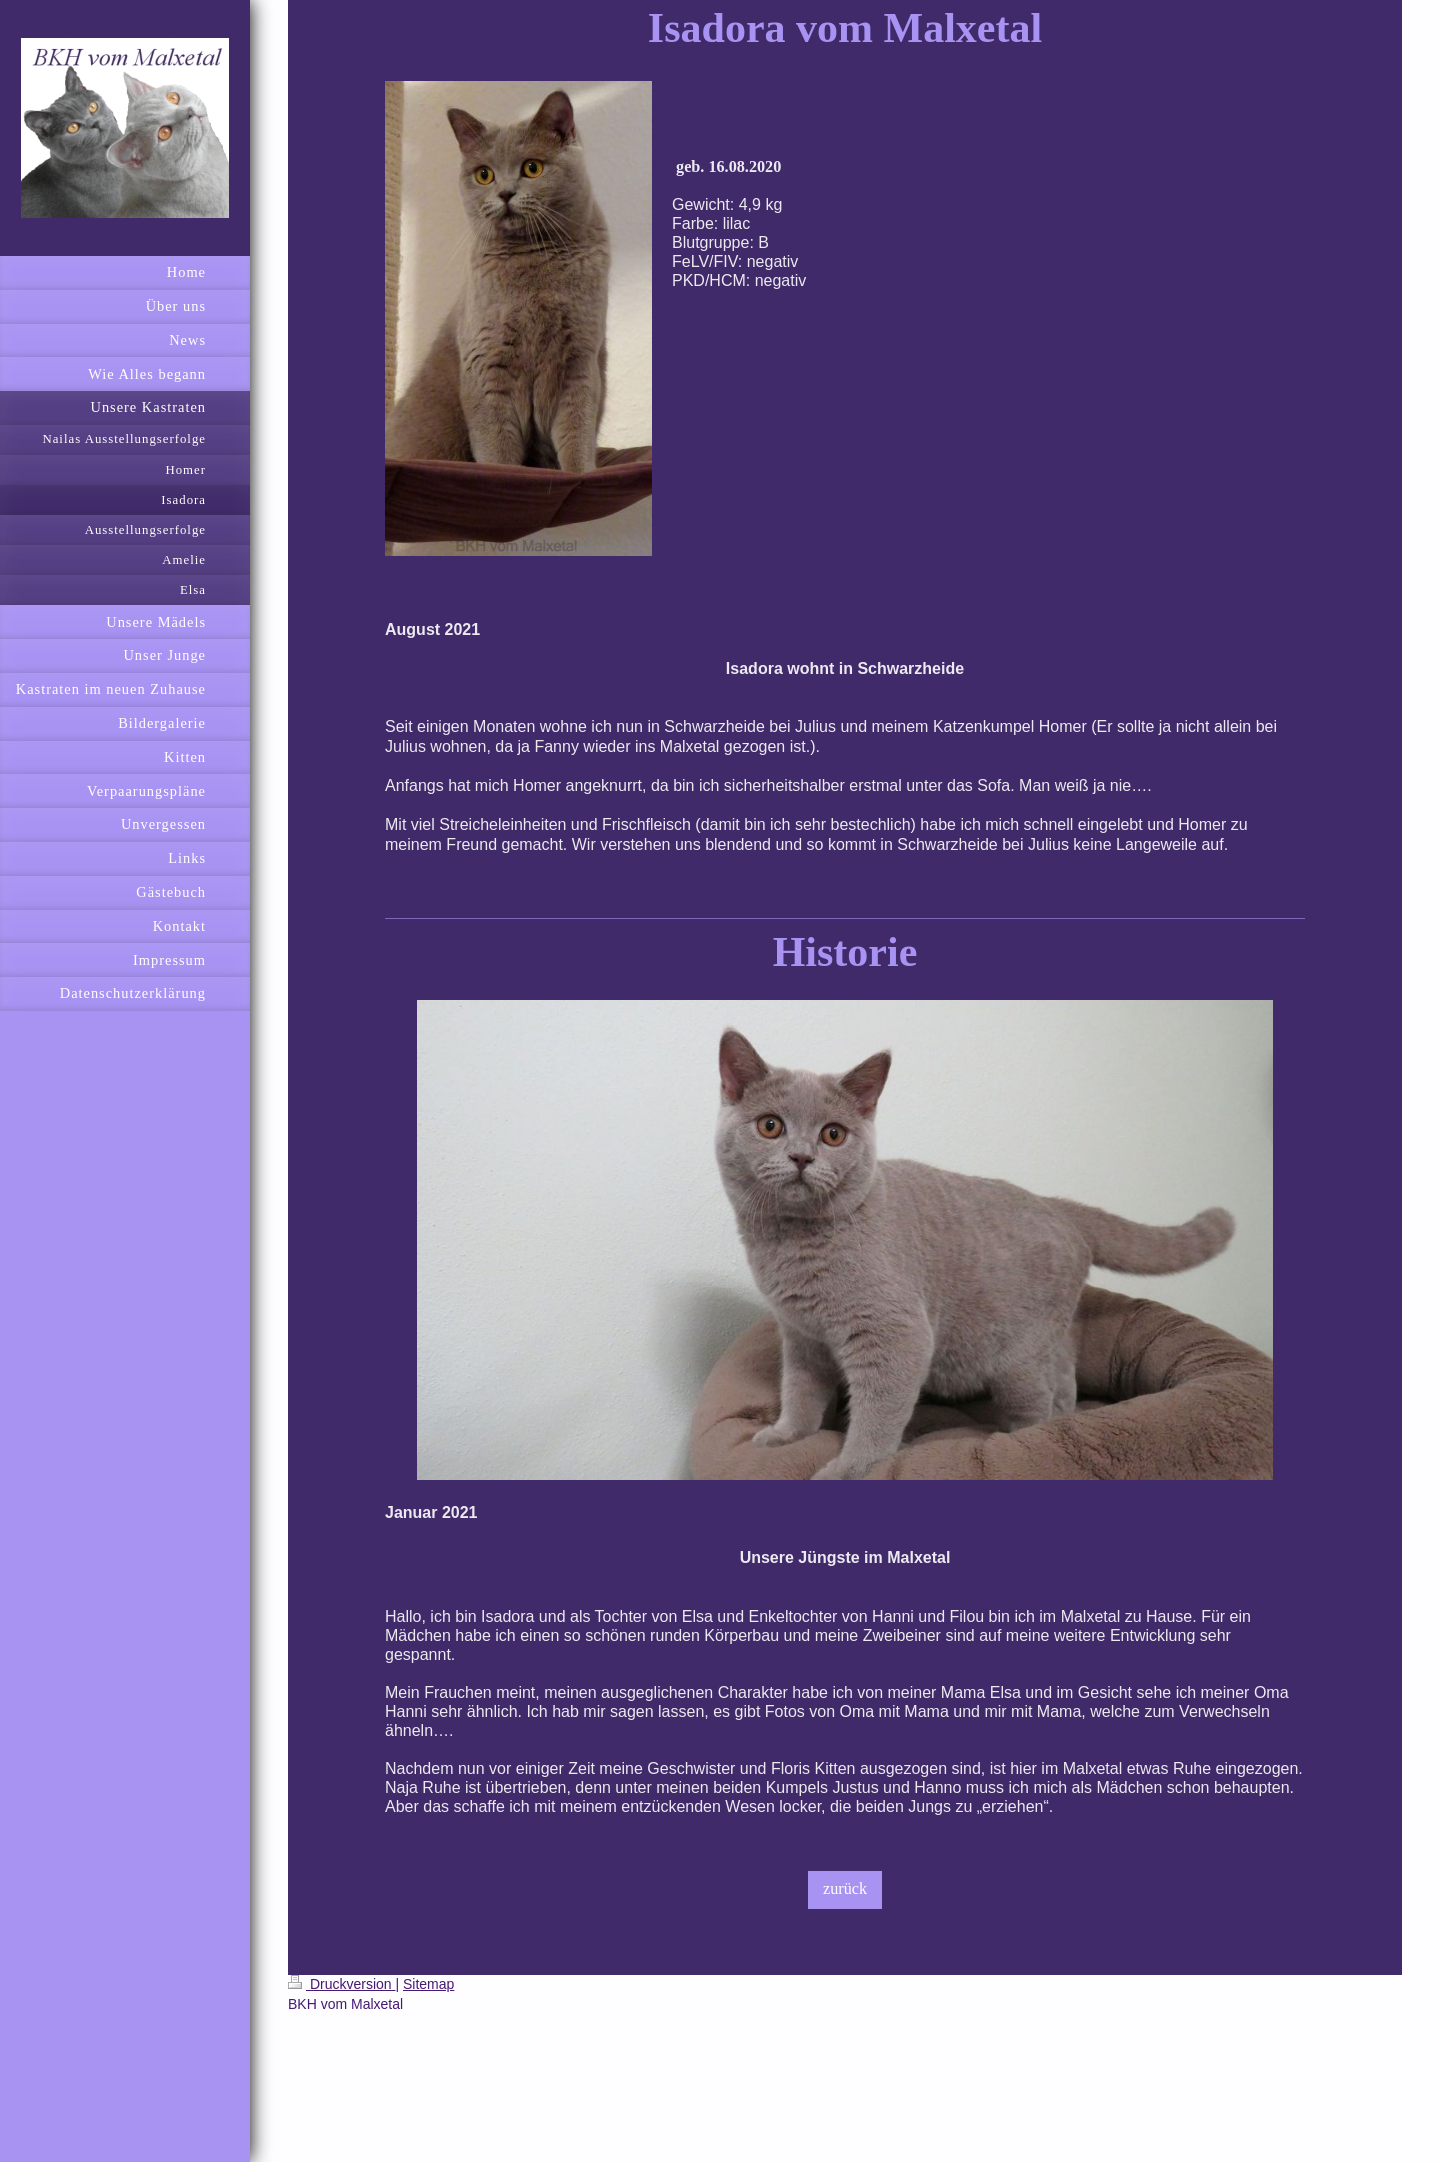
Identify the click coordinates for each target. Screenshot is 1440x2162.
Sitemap (428, 1984)
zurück (845, 1889)
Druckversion (341, 1984)
